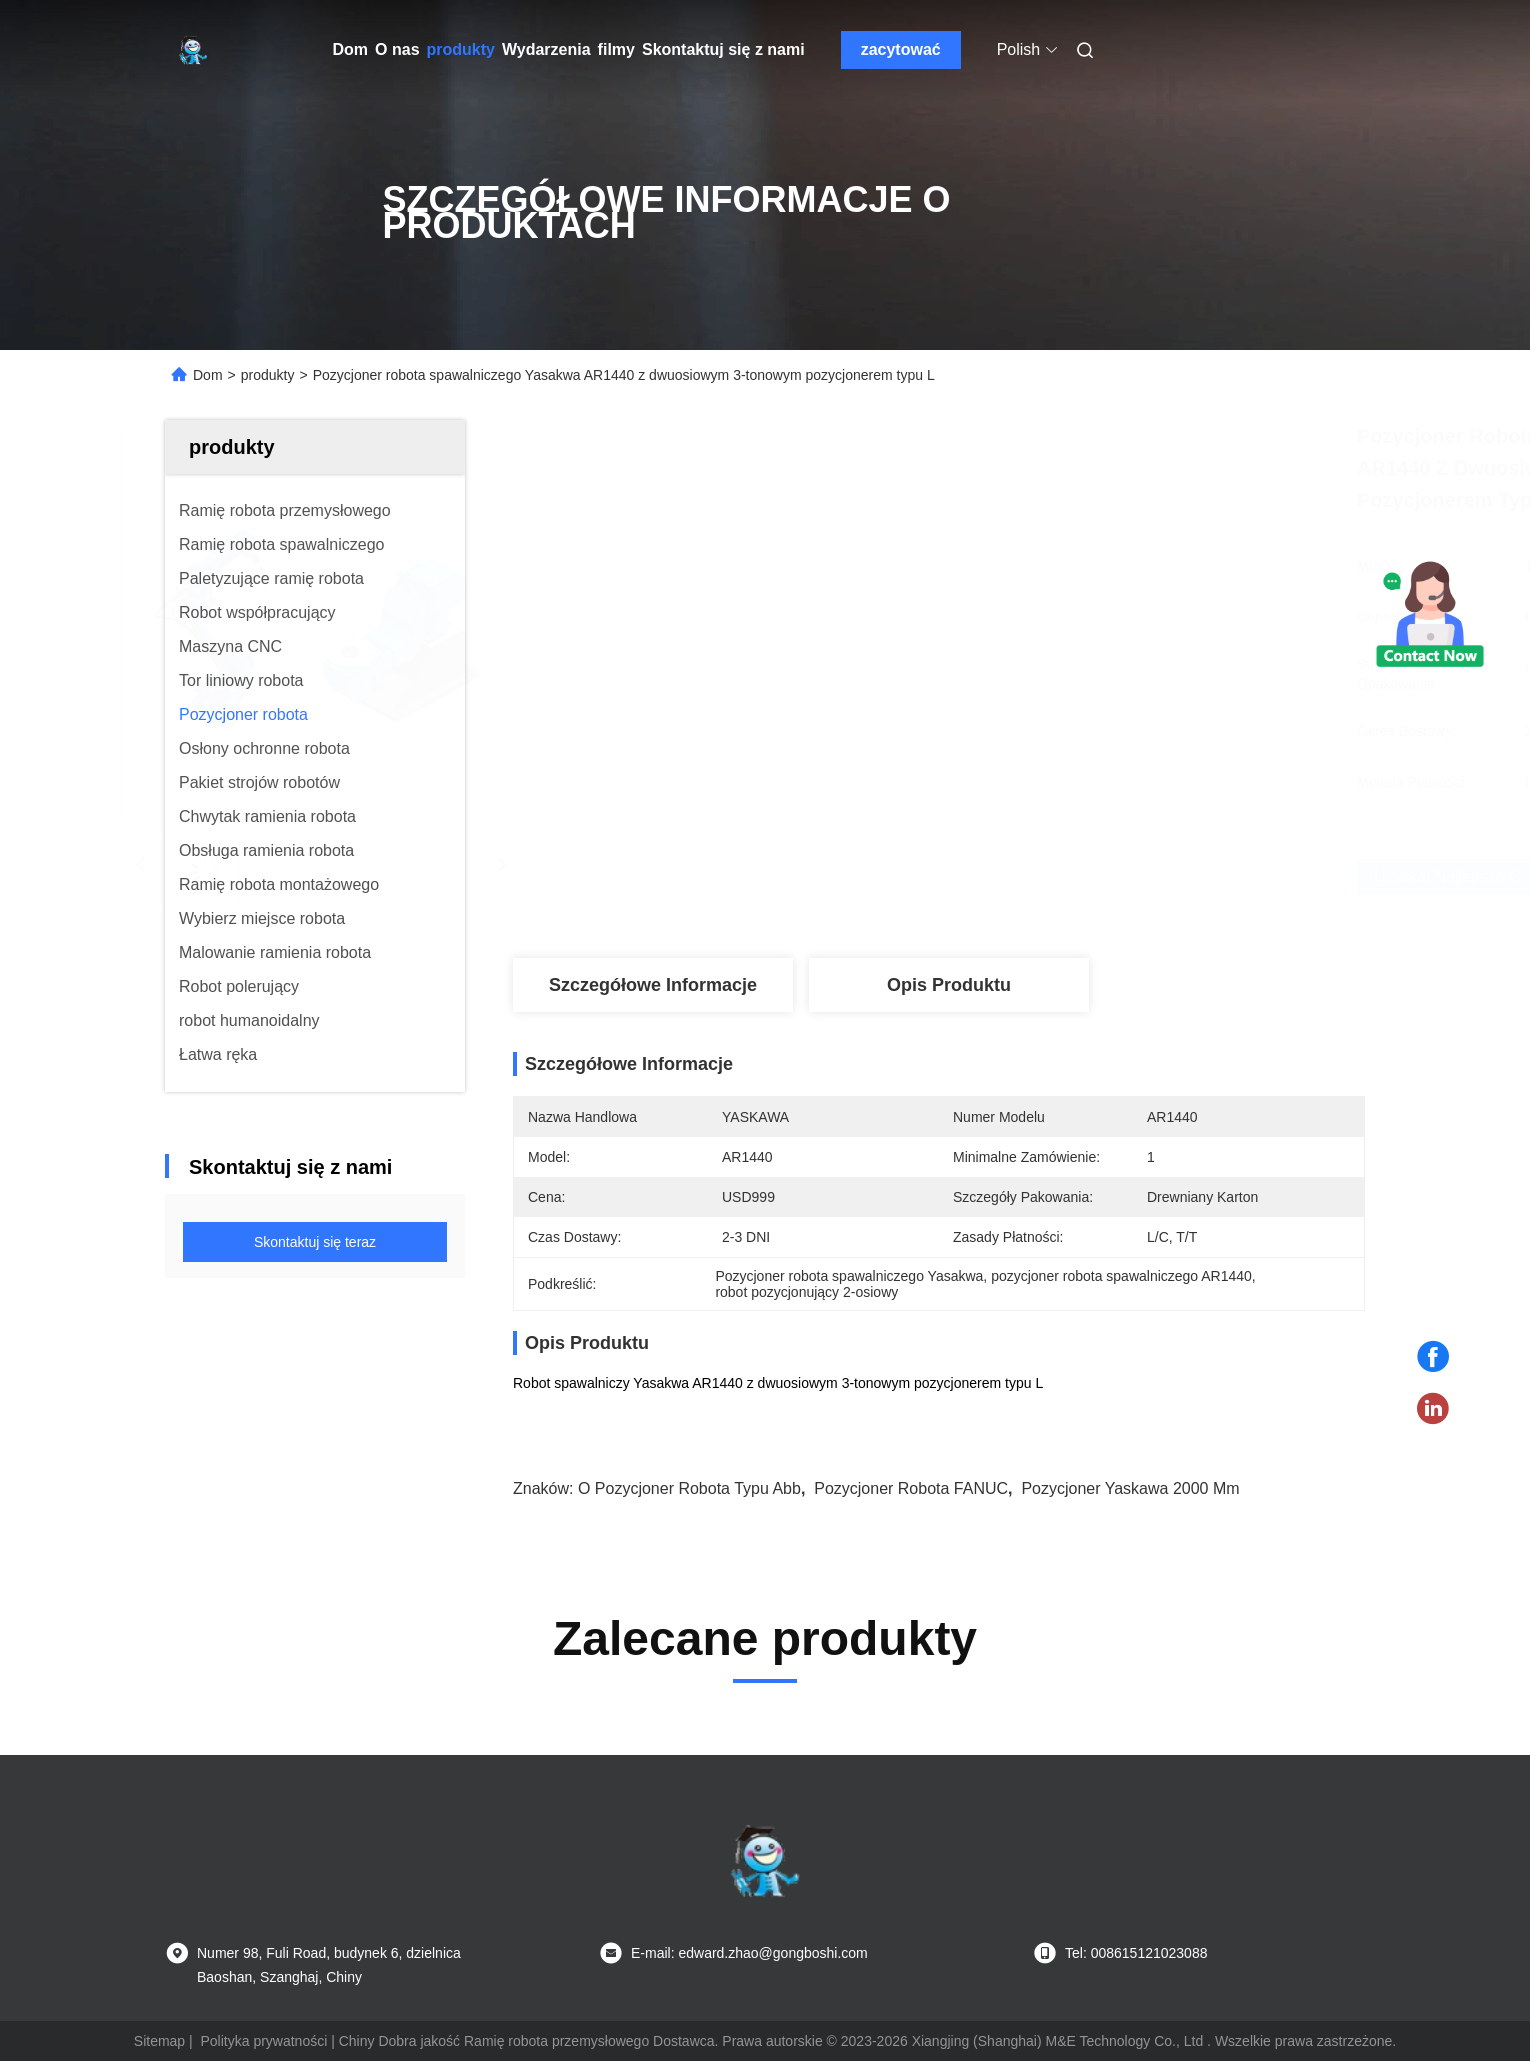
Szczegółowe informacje (653, 985)
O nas (397, 49)
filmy (616, 49)
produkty (461, 49)
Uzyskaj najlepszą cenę (1073, 876)
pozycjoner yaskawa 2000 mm (1130, 1488)
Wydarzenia (546, 49)
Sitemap (159, 2041)
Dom (351, 49)
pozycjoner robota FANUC (911, 1488)
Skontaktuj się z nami (723, 49)
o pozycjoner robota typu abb (689, 1488)
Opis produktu (949, 985)
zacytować (901, 49)
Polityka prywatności (263, 2041)
